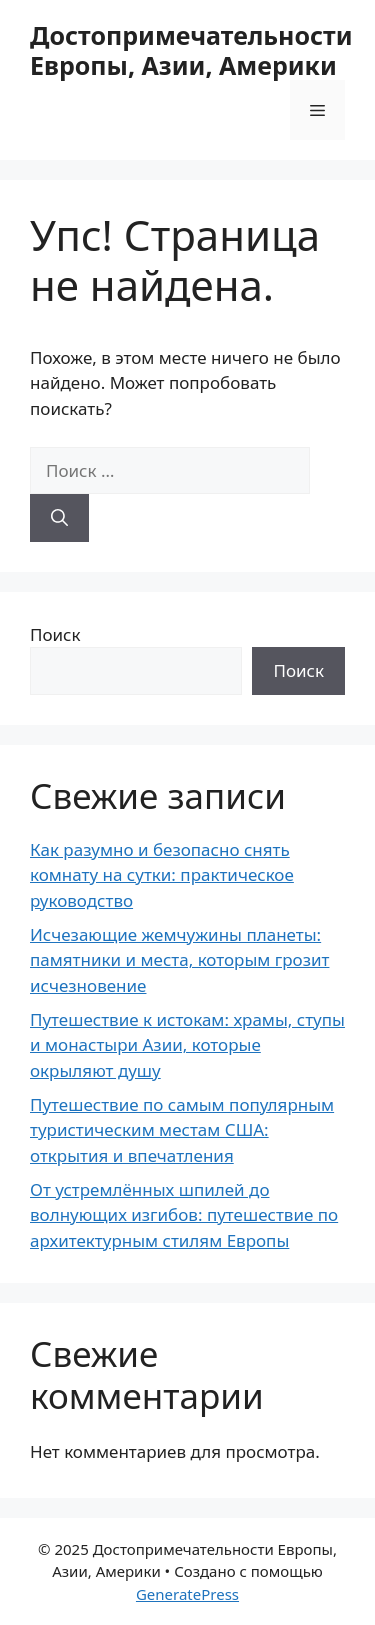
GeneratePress (187, 1594)
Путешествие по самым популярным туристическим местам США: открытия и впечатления (182, 1130)
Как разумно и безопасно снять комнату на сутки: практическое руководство (162, 875)
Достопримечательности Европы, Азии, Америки (191, 50)
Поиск (55, 634)
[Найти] (59, 518)
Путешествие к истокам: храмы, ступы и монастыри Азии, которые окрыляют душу (187, 1045)
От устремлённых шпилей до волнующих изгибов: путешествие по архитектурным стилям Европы (184, 1215)
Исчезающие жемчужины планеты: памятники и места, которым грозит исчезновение (179, 960)
